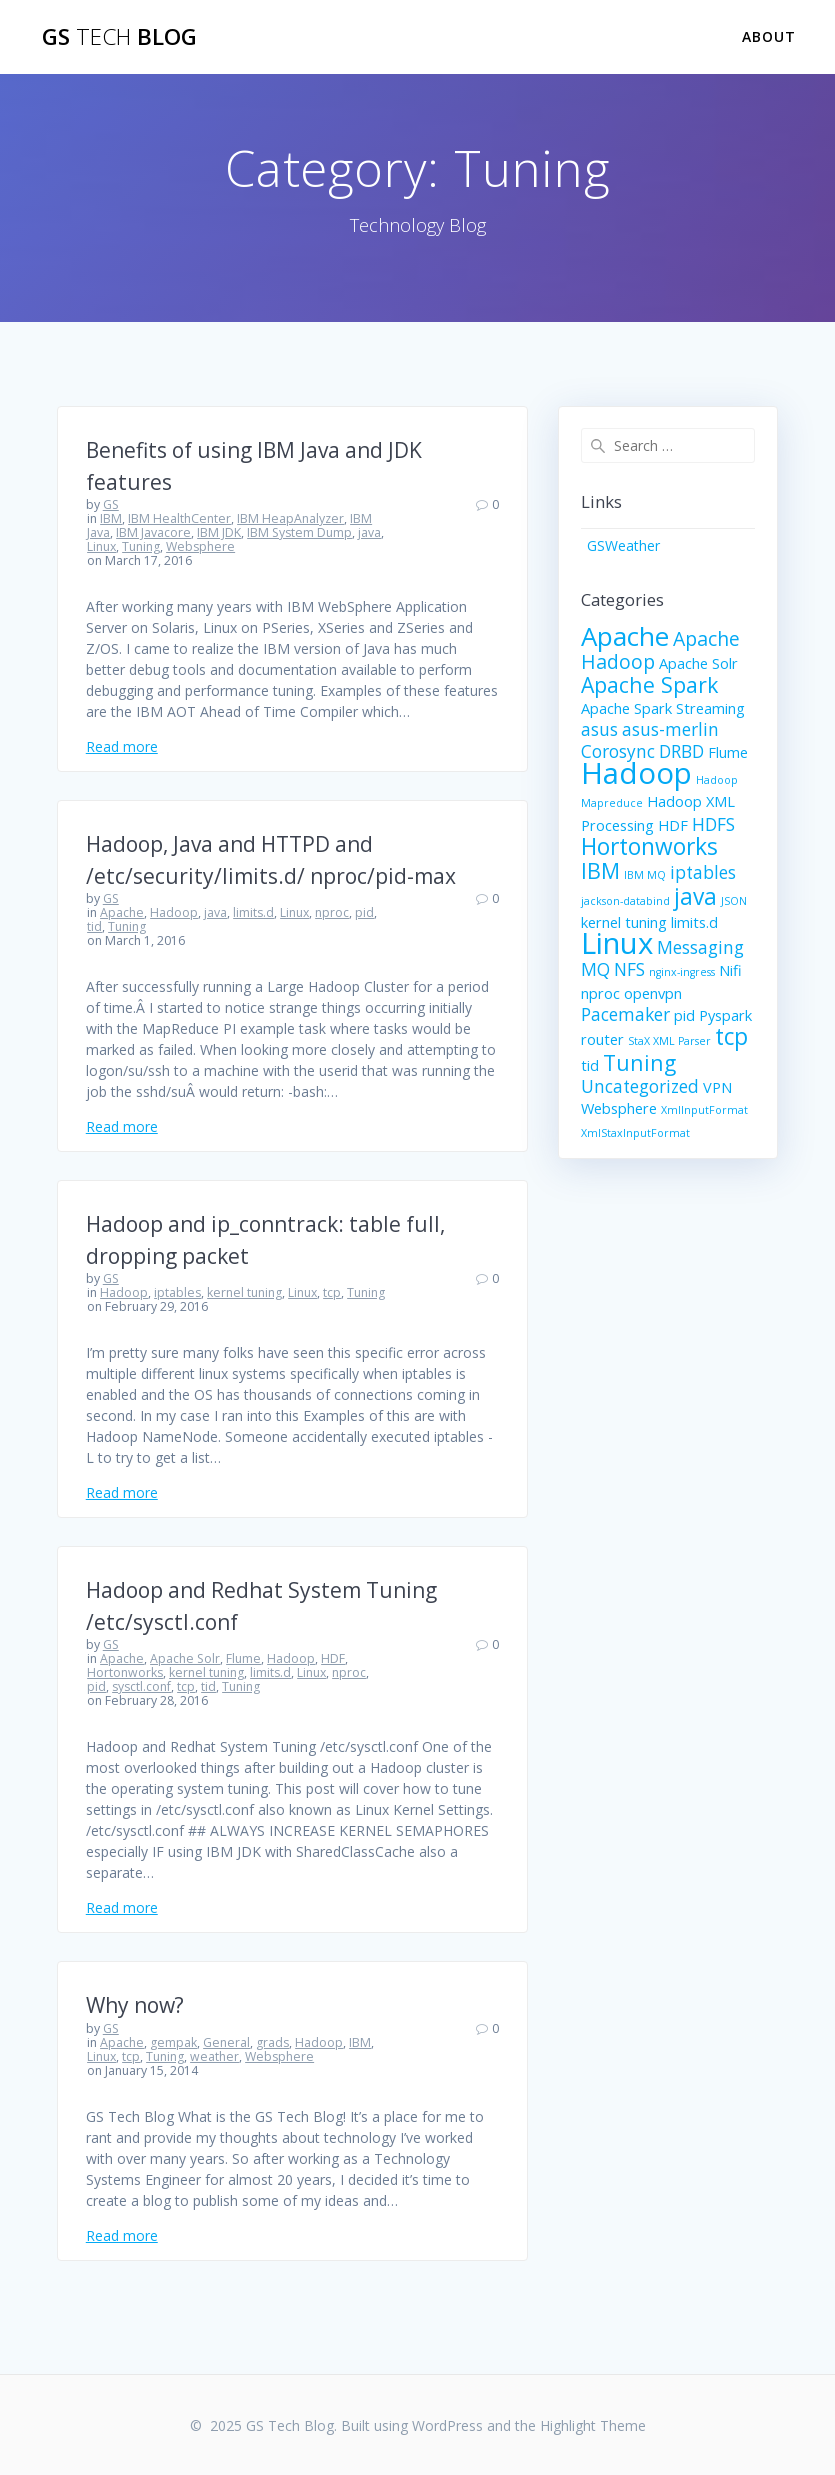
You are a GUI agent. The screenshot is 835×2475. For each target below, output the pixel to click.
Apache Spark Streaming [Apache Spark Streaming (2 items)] (663, 708)
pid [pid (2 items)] (684, 1015)
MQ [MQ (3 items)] (595, 969)
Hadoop (174, 912)
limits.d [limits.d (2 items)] (694, 922)
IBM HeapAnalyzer (290, 518)
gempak (173, 2042)
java (369, 532)
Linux (101, 546)
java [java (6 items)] (695, 896)
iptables (177, 1292)
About (769, 36)
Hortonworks (125, 1672)
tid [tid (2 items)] (590, 1065)
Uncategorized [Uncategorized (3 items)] (640, 1086)
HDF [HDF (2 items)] (673, 825)
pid (364, 912)
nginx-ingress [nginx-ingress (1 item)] (682, 972)
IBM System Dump (299, 532)
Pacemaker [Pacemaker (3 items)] (625, 1014)
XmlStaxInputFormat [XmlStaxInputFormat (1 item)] (635, 1133)
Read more (122, 746)
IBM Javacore (153, 532)
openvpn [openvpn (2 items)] (653, 993)
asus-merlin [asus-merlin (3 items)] (670, 729)
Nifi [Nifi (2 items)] (730, 970)
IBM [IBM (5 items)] (600, 870)
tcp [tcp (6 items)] (731, 1036)
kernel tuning (244, 1292)
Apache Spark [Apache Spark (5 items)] (649, 684)
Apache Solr (185, 1658)
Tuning (141, 546)
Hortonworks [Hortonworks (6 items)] (649, 846)
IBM (111, 518)
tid (94, 926)
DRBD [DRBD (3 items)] (681, 751)
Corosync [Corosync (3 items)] (618, 751)
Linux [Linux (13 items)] (617, 943)
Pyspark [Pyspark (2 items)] (725, 1015)
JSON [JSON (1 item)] (734, 901)
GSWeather (623, 545)
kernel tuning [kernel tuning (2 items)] (624, 922)
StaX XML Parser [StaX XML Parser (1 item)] (669, 1041)
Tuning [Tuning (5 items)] (639, 1062)
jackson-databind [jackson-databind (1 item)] (625, 901)
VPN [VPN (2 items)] (717, 1087)
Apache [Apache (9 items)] (625, 636)
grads (272, 2042)
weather (214, 2056)
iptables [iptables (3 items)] (703, 872)
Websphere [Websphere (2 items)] (619, 1108)
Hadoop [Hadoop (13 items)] (636, 773)
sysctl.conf (141, 1686)
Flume (243, 1658)
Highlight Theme (593, 2425)
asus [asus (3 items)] (599, 729)
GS (111, 504)
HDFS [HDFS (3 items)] (713, 824)
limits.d (253, 912)
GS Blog (119, 37)
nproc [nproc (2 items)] (600, 993)
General (226, 2042)
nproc (332, 912)
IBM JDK (219, 532)
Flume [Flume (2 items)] (728, 752)
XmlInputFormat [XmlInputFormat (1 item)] (704, 1110)
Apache (122, 912)
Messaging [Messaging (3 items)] (700, 947)
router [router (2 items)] (602, 1039)
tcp (332, 1292)
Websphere (200, 546)
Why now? (135, 2005)
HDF (333, 1658)
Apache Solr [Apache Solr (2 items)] (698, 663)
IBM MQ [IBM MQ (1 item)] (645, 875)
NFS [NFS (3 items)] (629, 969)
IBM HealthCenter (179, 518)
